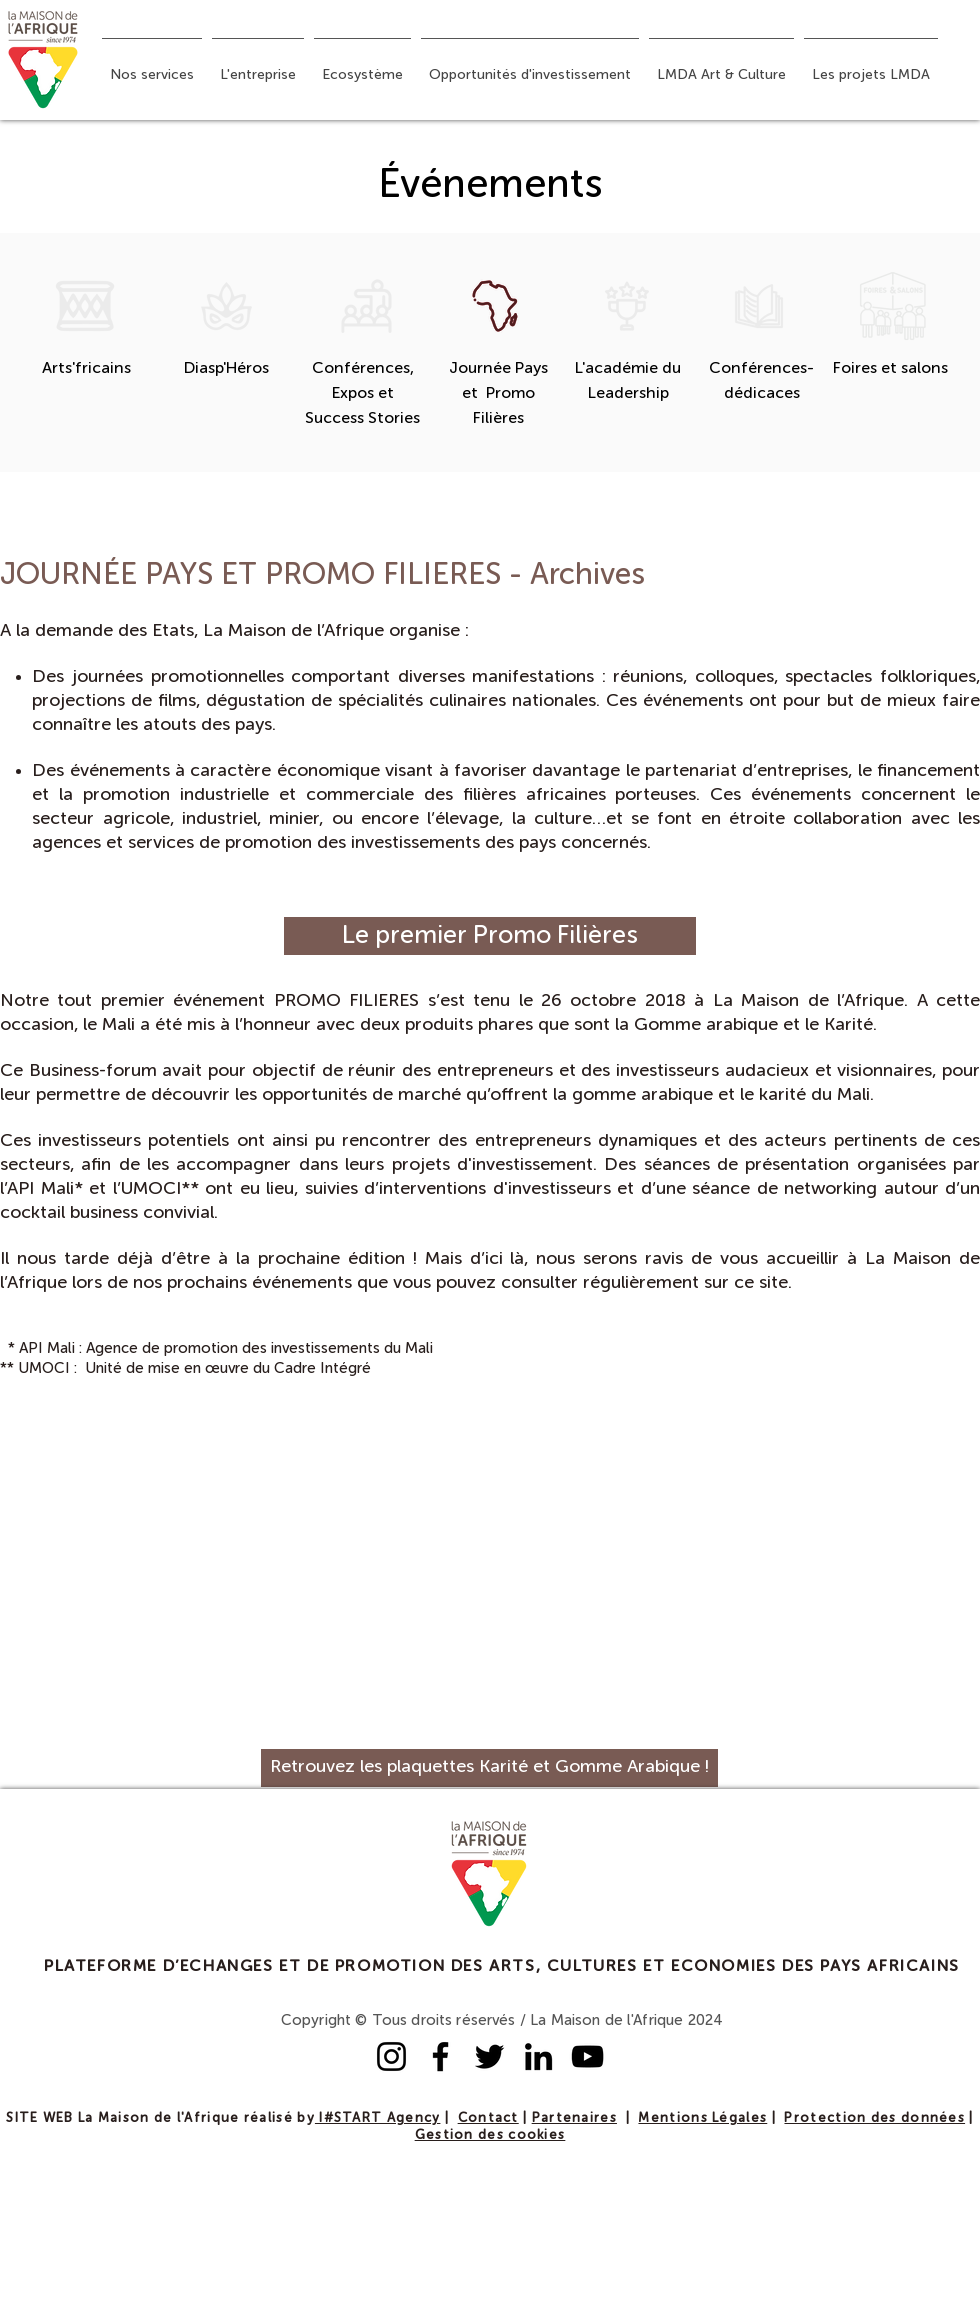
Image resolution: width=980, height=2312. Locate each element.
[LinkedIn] (538, 2056)
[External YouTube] (240, 1570)
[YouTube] (587, 2056)
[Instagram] (391, 2056)
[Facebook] (440, 2056)
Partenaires (574, 2118)
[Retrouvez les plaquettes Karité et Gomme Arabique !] (489, 1768)
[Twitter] (489, 2056)
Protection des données (874, 2118)
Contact (488, 2118)
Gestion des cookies (490, 2135)
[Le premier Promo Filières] (490, 936)
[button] (152, 66)
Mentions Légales (702, 2118)
